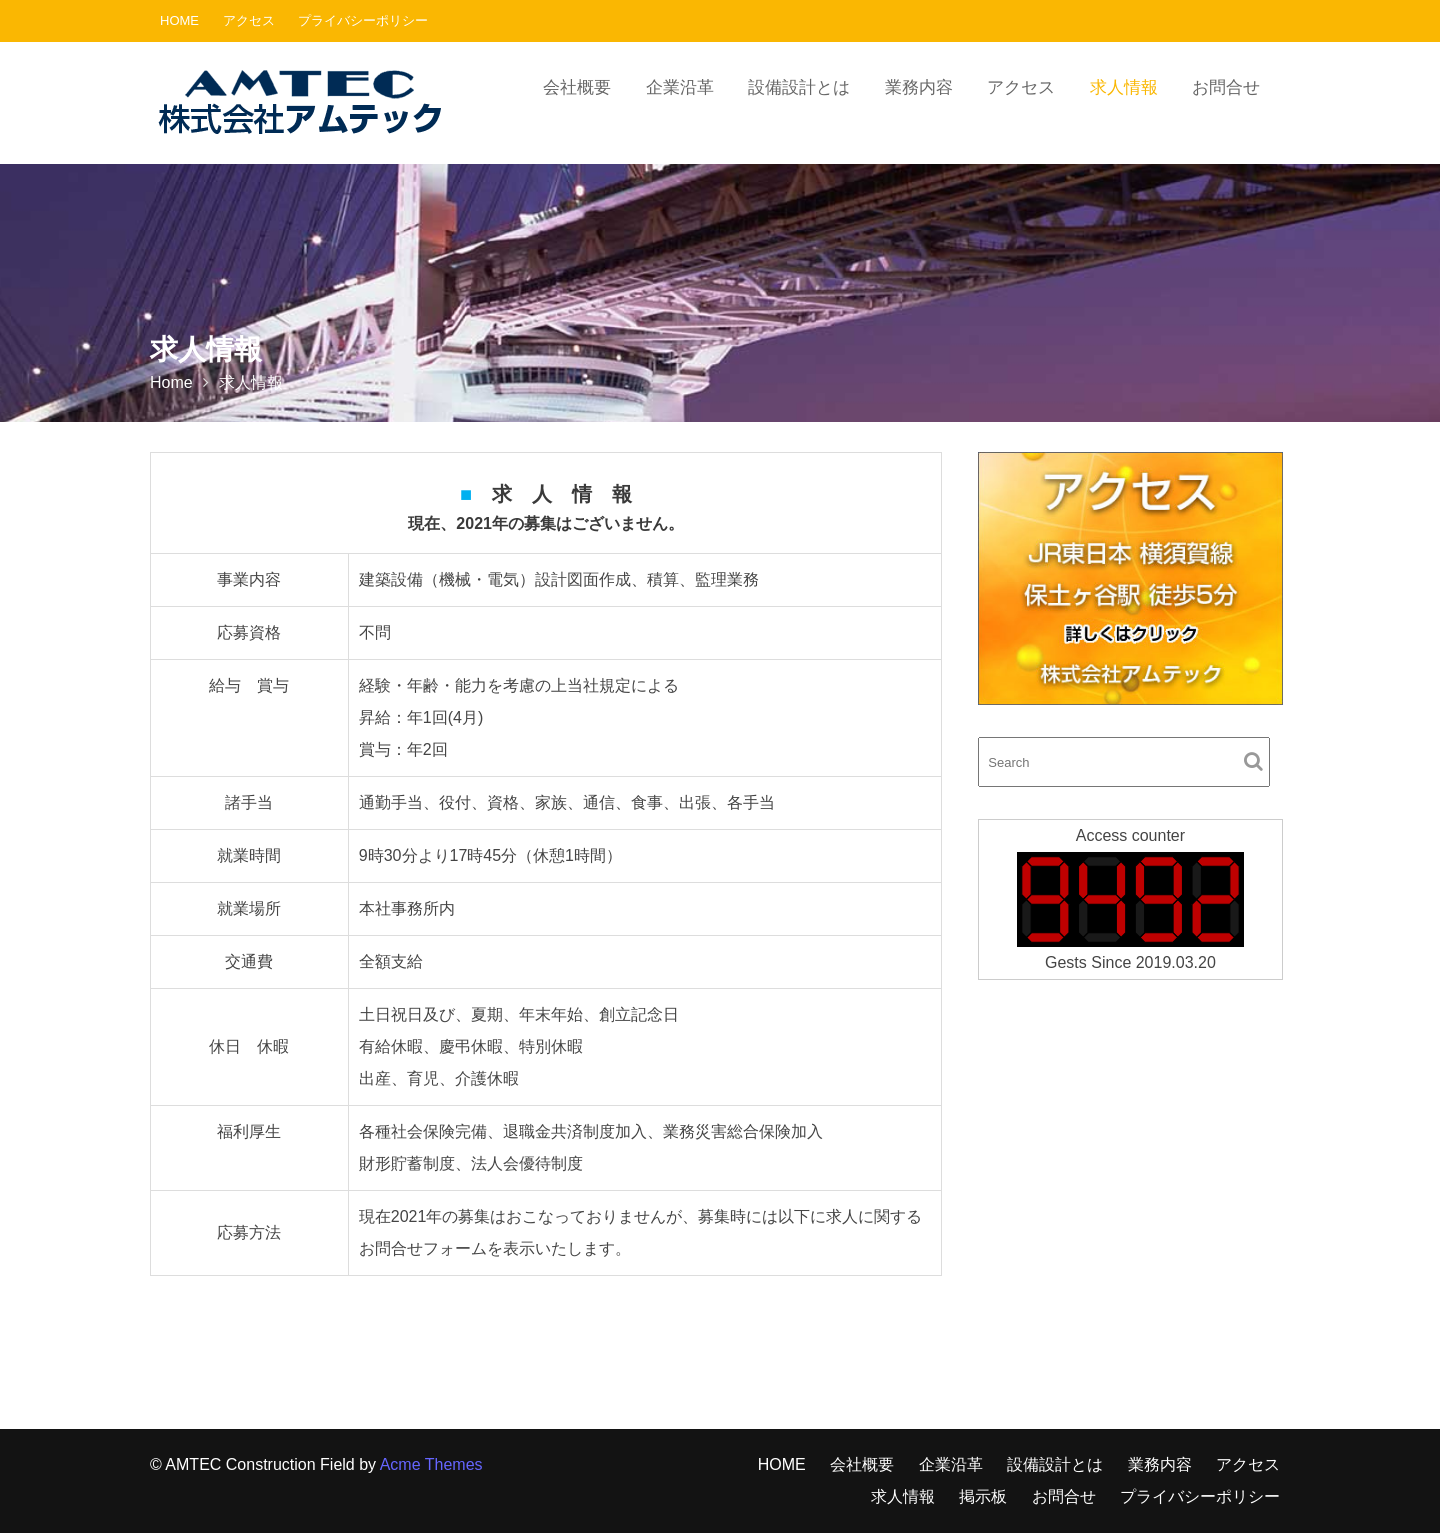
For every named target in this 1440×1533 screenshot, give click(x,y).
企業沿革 (680, 87)
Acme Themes (431, 1464)
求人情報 (1124, 87)
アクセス (249, 20)
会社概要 (577, 87)
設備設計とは (799, 87)
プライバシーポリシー (363, 20)
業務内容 (919, 87)
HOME (179, 20)
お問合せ (1226, 87)
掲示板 (983, 1496)
